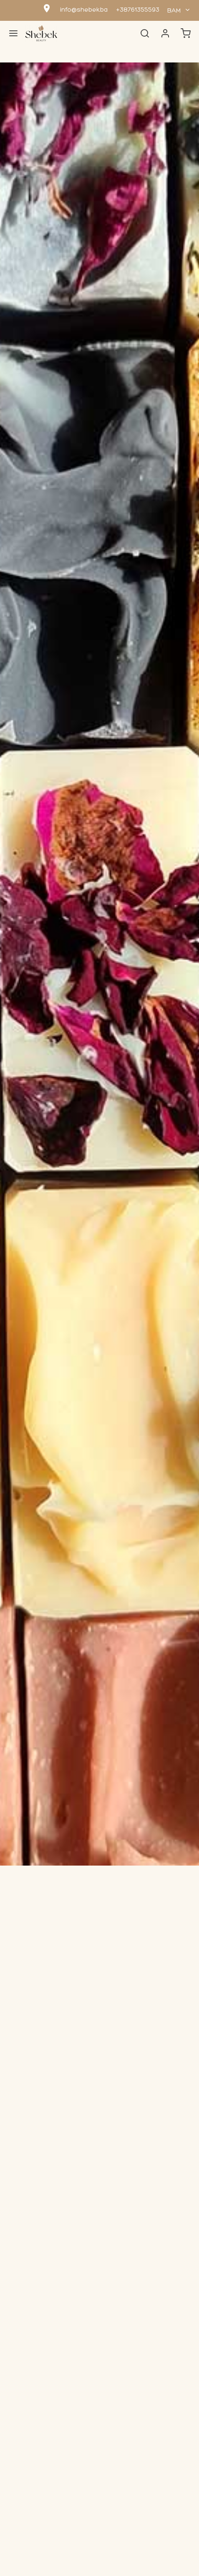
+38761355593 (137, 10)
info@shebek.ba (84, 10)
